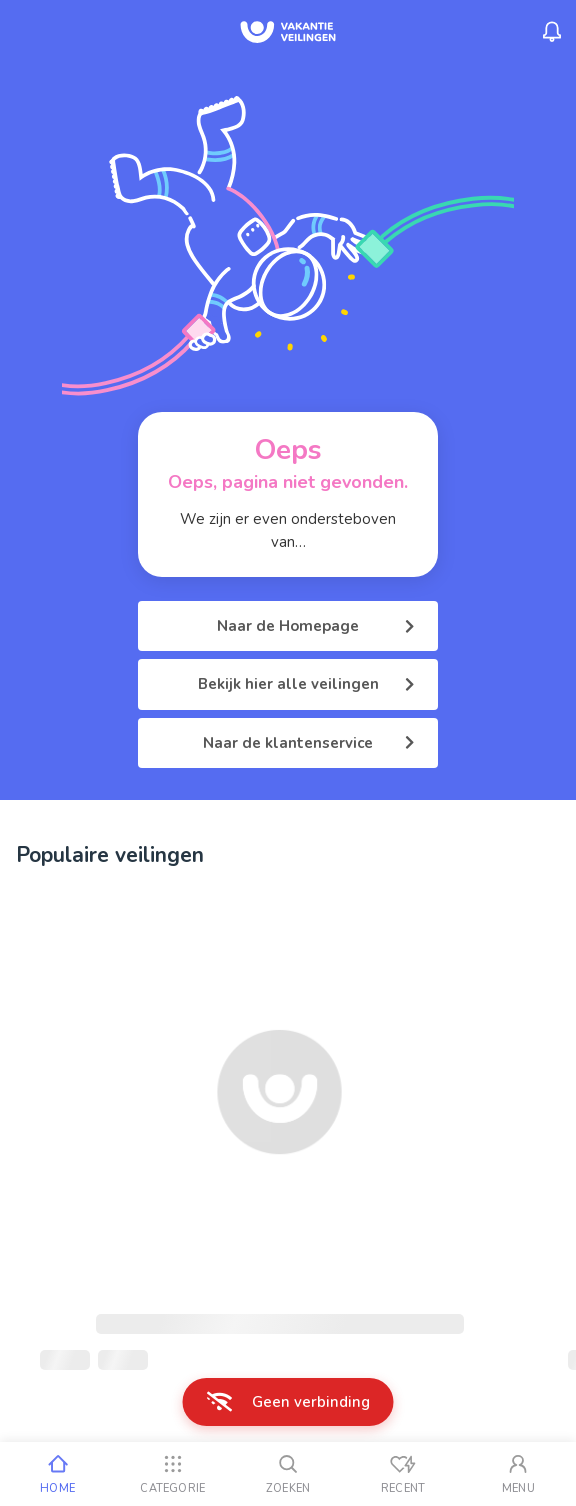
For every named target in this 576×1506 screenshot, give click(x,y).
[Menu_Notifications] (552, 32)
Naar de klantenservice (308, 743)
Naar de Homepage (315, 626)
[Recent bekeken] (403, 1474)
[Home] (57, 1474)
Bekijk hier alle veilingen (306, 684)
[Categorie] (172, 1474)
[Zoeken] (287, 1474)
